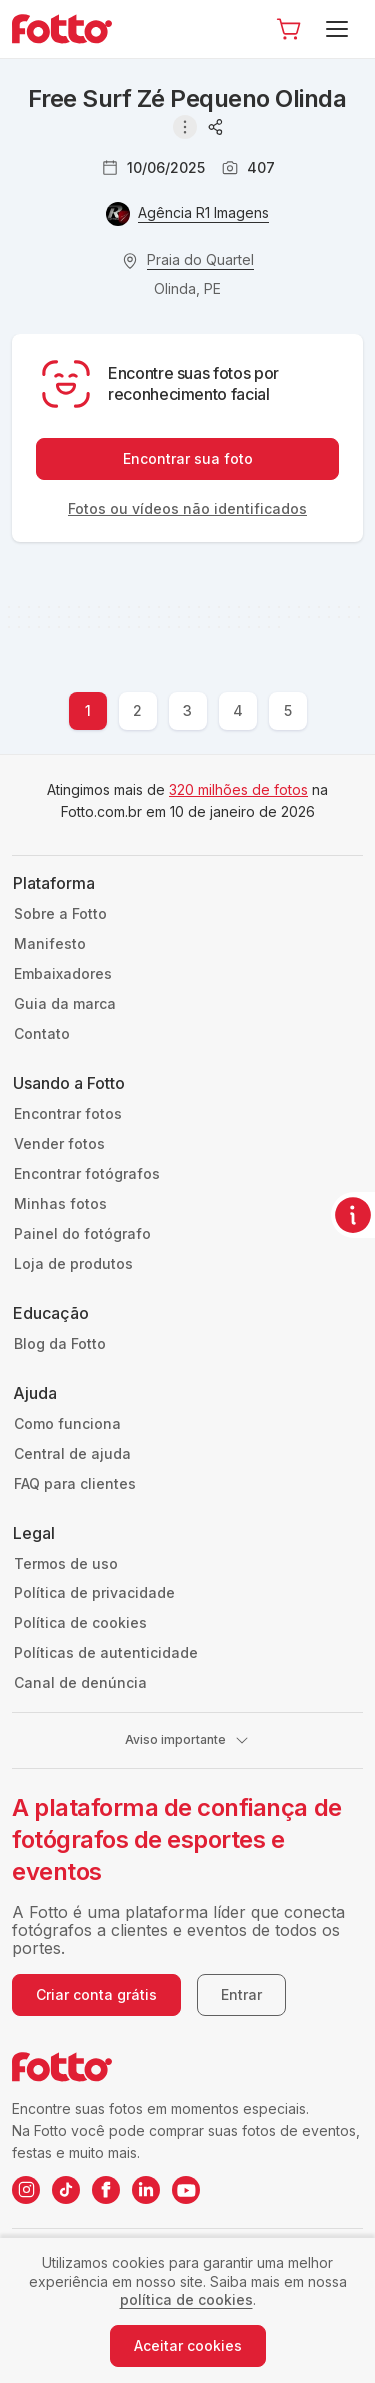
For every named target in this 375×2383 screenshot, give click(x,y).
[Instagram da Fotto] (26, 2190)
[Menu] (340, 29)
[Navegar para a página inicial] (70, 29)
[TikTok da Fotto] (66, 2190)
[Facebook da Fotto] (106, 2190)
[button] (289, 29)
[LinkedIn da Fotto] (146, 2190)
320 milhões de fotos (238, 789)
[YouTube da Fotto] (186, 2190)
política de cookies (186, 2299)
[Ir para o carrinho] (289, 29)
